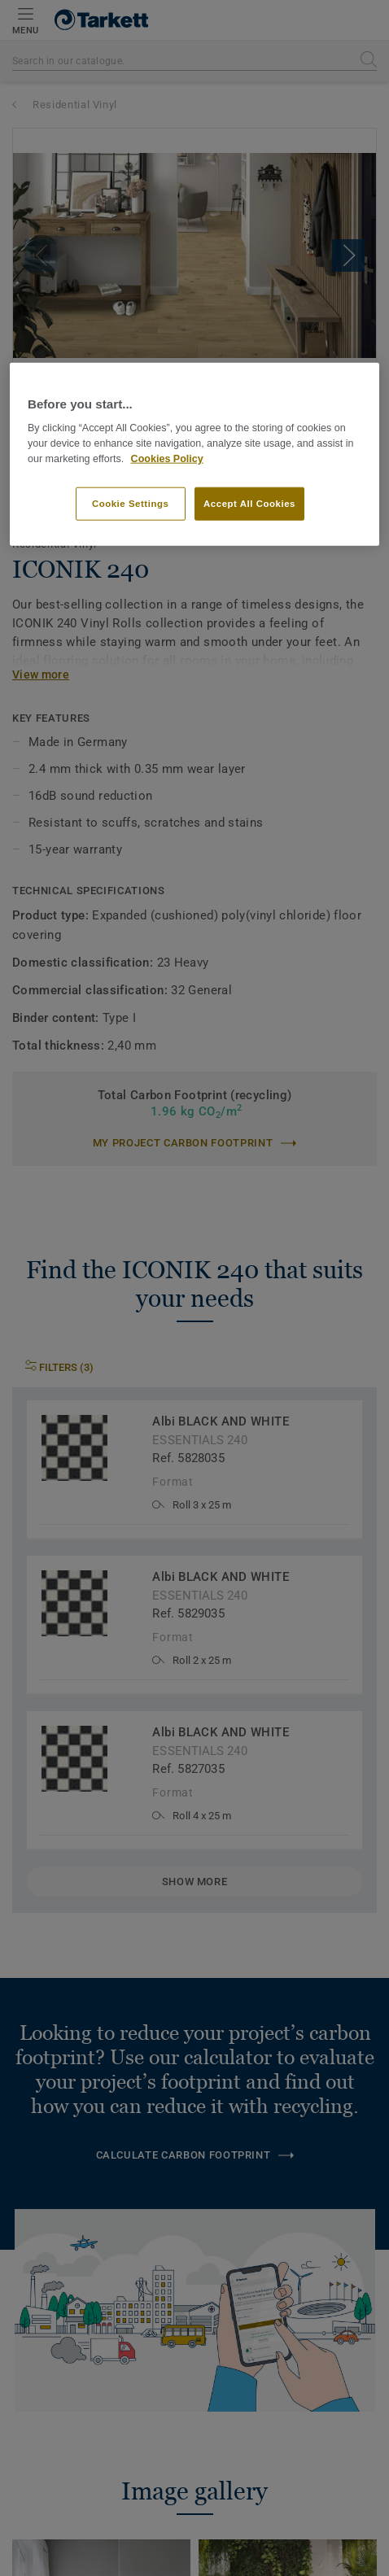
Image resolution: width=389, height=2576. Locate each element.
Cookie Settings (130, 503)
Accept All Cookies (249, 503)
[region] (194, 455)
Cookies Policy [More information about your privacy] (167, 458)
